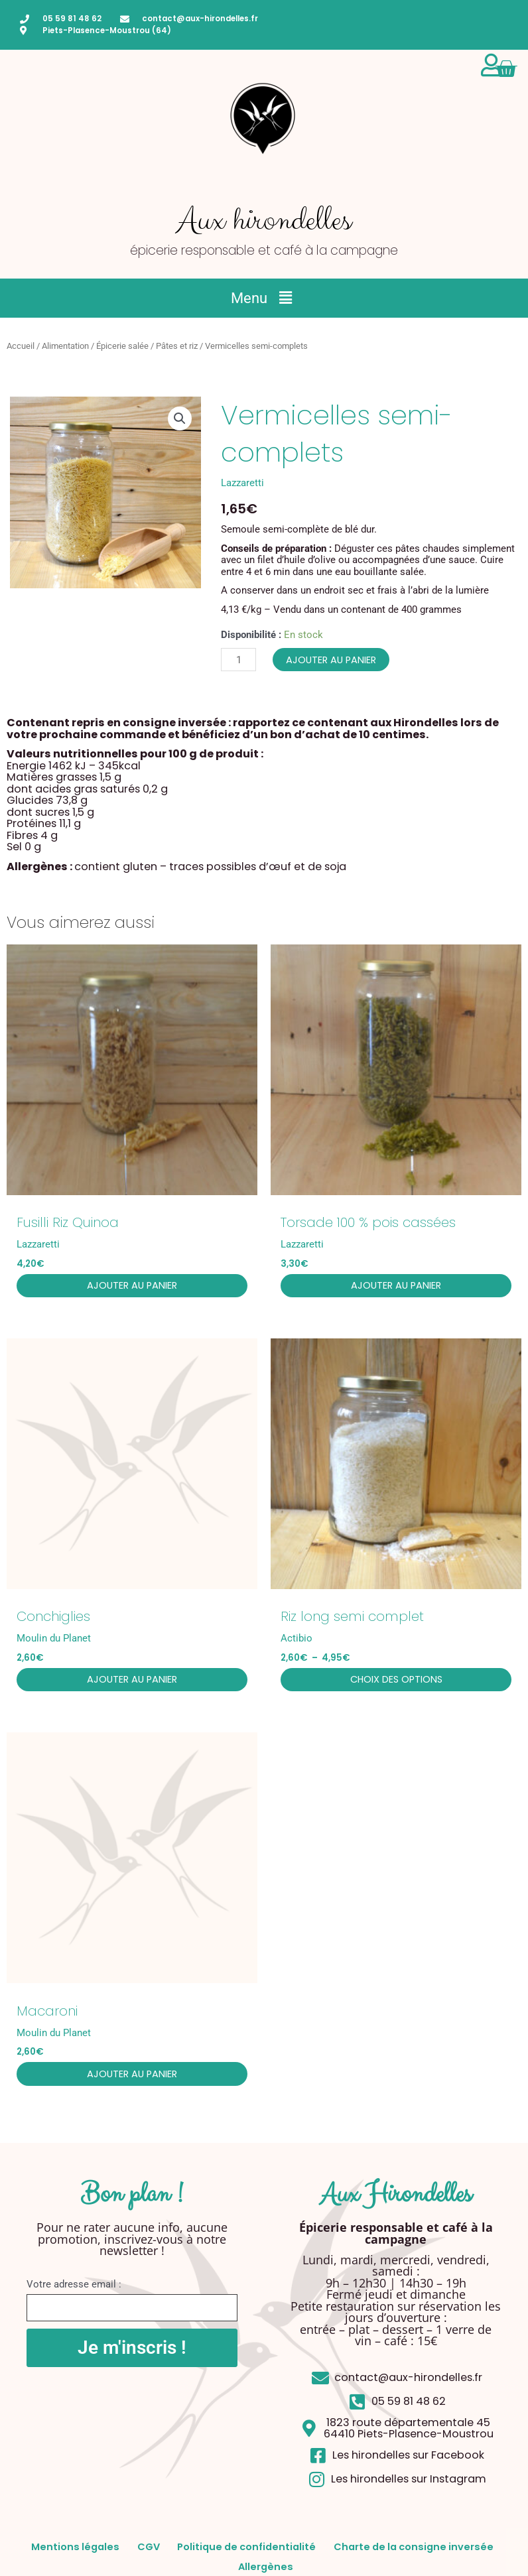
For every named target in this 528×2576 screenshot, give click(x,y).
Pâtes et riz (177, 346)
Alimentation (65, 346)
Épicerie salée (122, 346)
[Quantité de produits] (238, 659)
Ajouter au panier (331, 660)
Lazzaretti (242, 483)
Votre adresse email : (74, 2291)
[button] (264, 297)
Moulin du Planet (54, 1641)
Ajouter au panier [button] (132, 1286)
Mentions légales (149, 2554)
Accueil (20, 346)
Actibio (296, 1641)
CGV (237, 2554)
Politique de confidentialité (351, 2554)
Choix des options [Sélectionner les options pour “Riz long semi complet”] (396, 1683)
